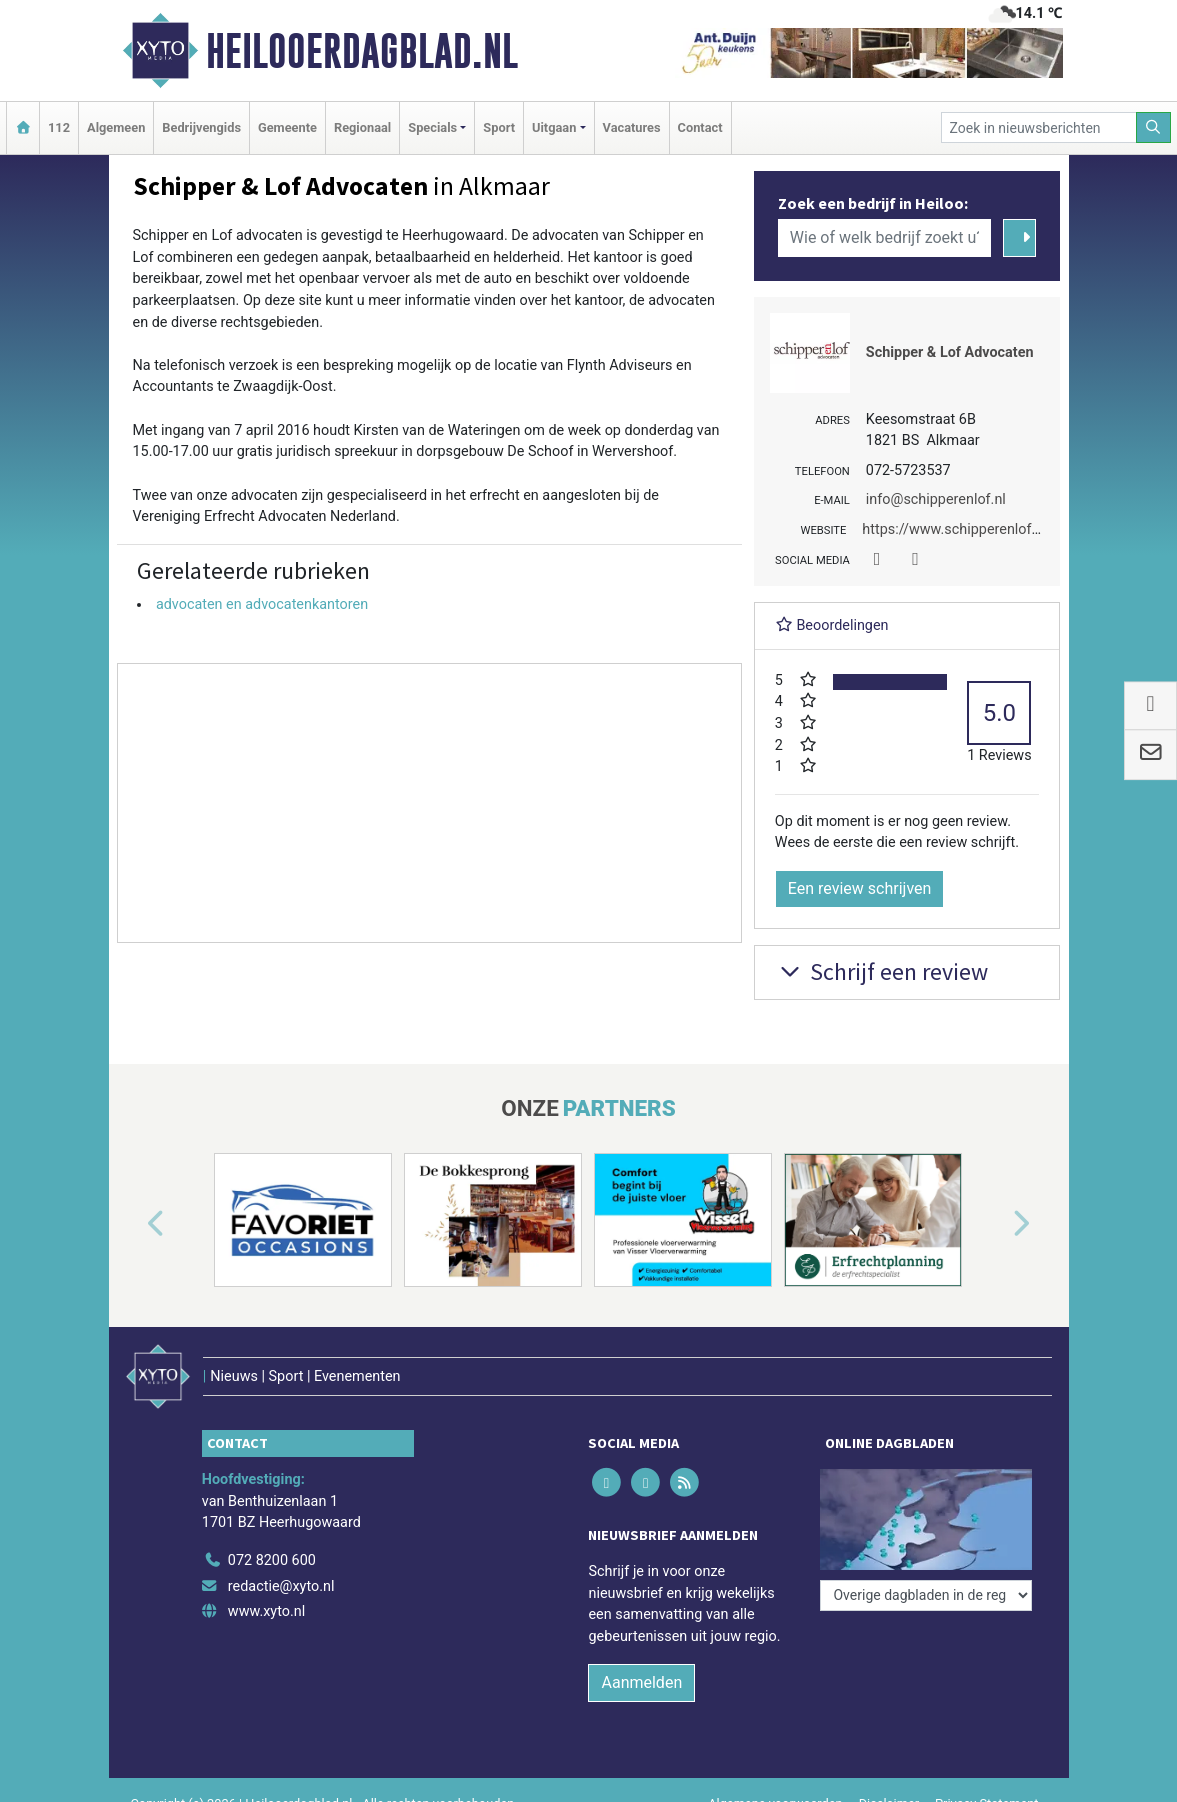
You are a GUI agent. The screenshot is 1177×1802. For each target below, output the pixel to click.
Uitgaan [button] (554, 127)
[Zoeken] (1154, 127)
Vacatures (632, 127)
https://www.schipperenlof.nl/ (957, 529)
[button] (133, 1224)
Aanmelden (641, 1682)
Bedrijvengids (201, 127)
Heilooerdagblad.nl (362, 51)
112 (59, 127)
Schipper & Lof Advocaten (950, 352)
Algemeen (116, 127)
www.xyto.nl (266, 1611)
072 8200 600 (272, 1560)
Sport (499, 127)
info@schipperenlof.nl (936, 499)
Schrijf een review (881, 971)
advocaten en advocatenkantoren (262, 604)
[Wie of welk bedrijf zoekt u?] (885, 238)
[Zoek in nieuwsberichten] (1039, 127)
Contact (700, 127)
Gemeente (287, 127)
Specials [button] (432, 127)
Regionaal (362, 127)
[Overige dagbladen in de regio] (926, 1595)
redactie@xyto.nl (281, 1586)
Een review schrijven (860, 888)
